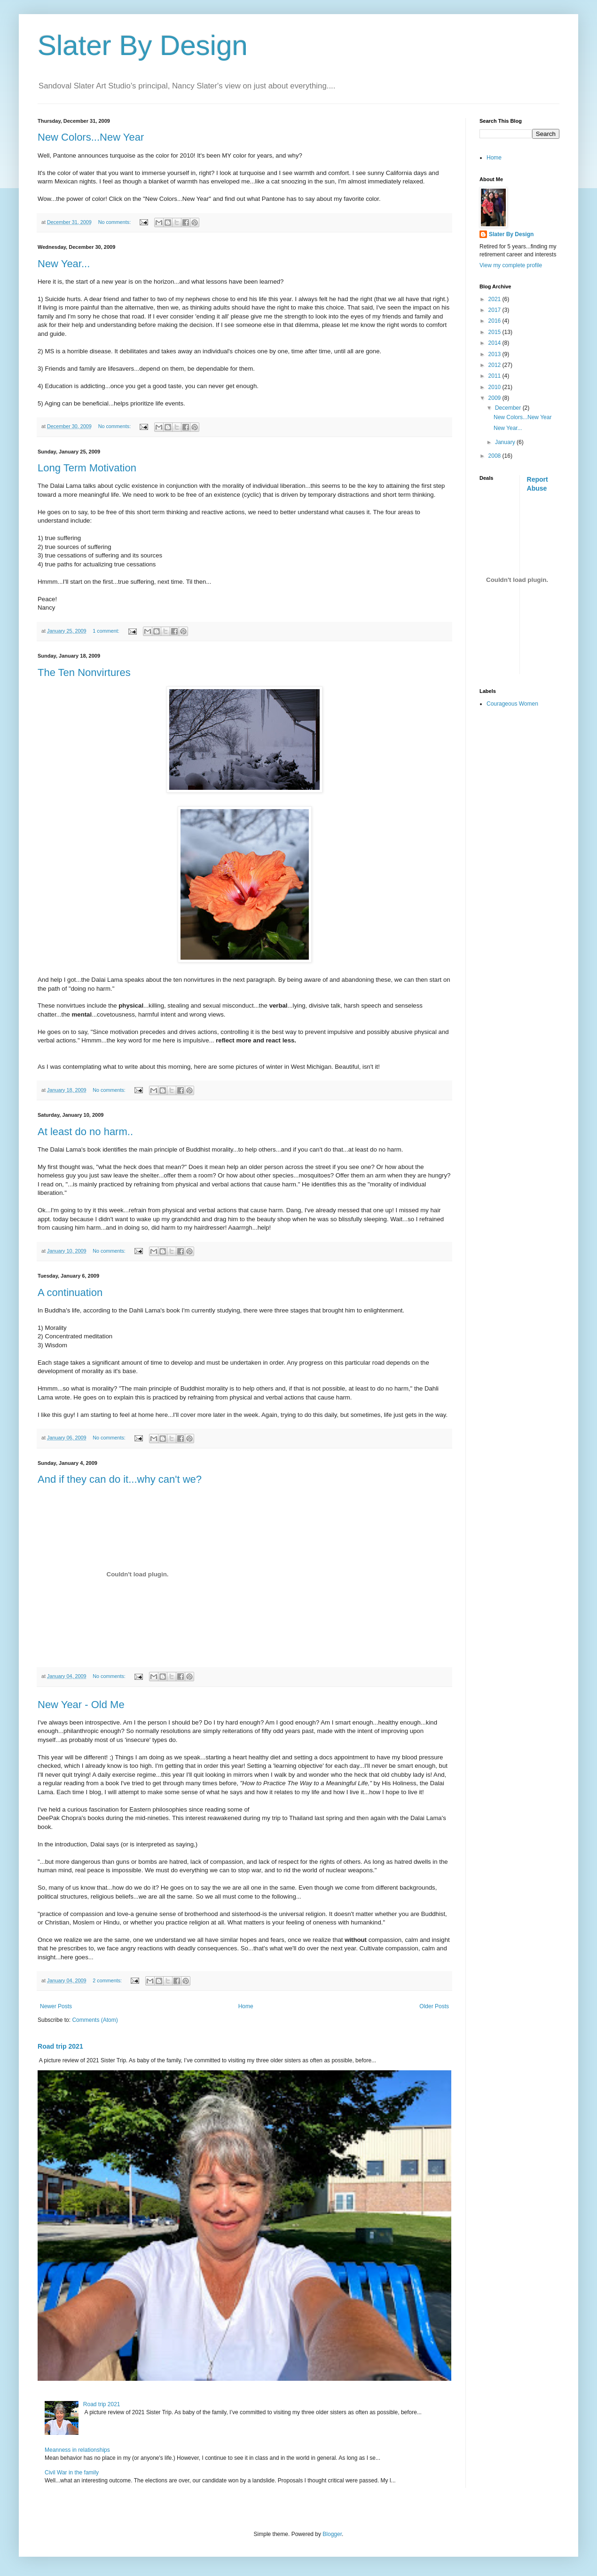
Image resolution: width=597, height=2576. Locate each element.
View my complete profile (510, 265)
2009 (495, 398)
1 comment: (106, 631)
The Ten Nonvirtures (84, 672)
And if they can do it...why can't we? (120, 1479)
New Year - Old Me (81, 1704)
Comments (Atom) (95, 2020)
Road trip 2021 (60, 2046)
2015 (495, 332)
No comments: (115, 222)
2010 (495, 387)
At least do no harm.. (85, 1131)
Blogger (332, 2534)
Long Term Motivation (87, 468)
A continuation (70, 1292)
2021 (495, 299)
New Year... (64, 264)
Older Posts (434, 2006)
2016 (495, 321)
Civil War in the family (72, 2472)
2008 (495, 456)
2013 (495, 354)
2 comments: (108, 1980)
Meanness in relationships (77, 2450)
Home (245, 2006)
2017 (495, 310)
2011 (495, 376)
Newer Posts (56, 2006)
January (506, 442)
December (509, 408)
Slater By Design (143, 45)
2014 (495, 343)
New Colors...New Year (91, 137)
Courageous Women (512, 703)
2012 (495, 365)
